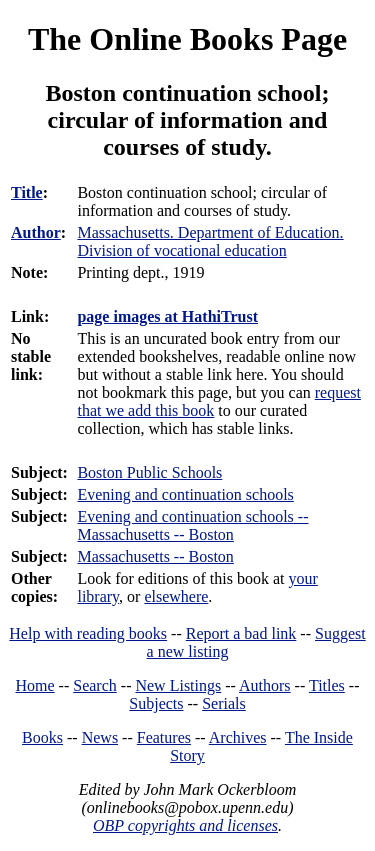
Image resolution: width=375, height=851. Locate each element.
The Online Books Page (187, 39)
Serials (224, 703)
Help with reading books (88, 633)
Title (27, 192)
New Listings (178, 685)
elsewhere (176, 596)
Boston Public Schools (149, 472)
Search (95, 685)
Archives (238, 737)
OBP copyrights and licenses (185, 825)
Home (35, 685)
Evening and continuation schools (185, 494)
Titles (327, 685)
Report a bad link (241, 633)
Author (36, 232)
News (100, 737)
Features (164, 737)
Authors (265, 685)
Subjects (156, 703)
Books (42, 737)
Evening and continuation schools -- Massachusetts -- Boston (192, 525)
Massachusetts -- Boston (155, 556)
